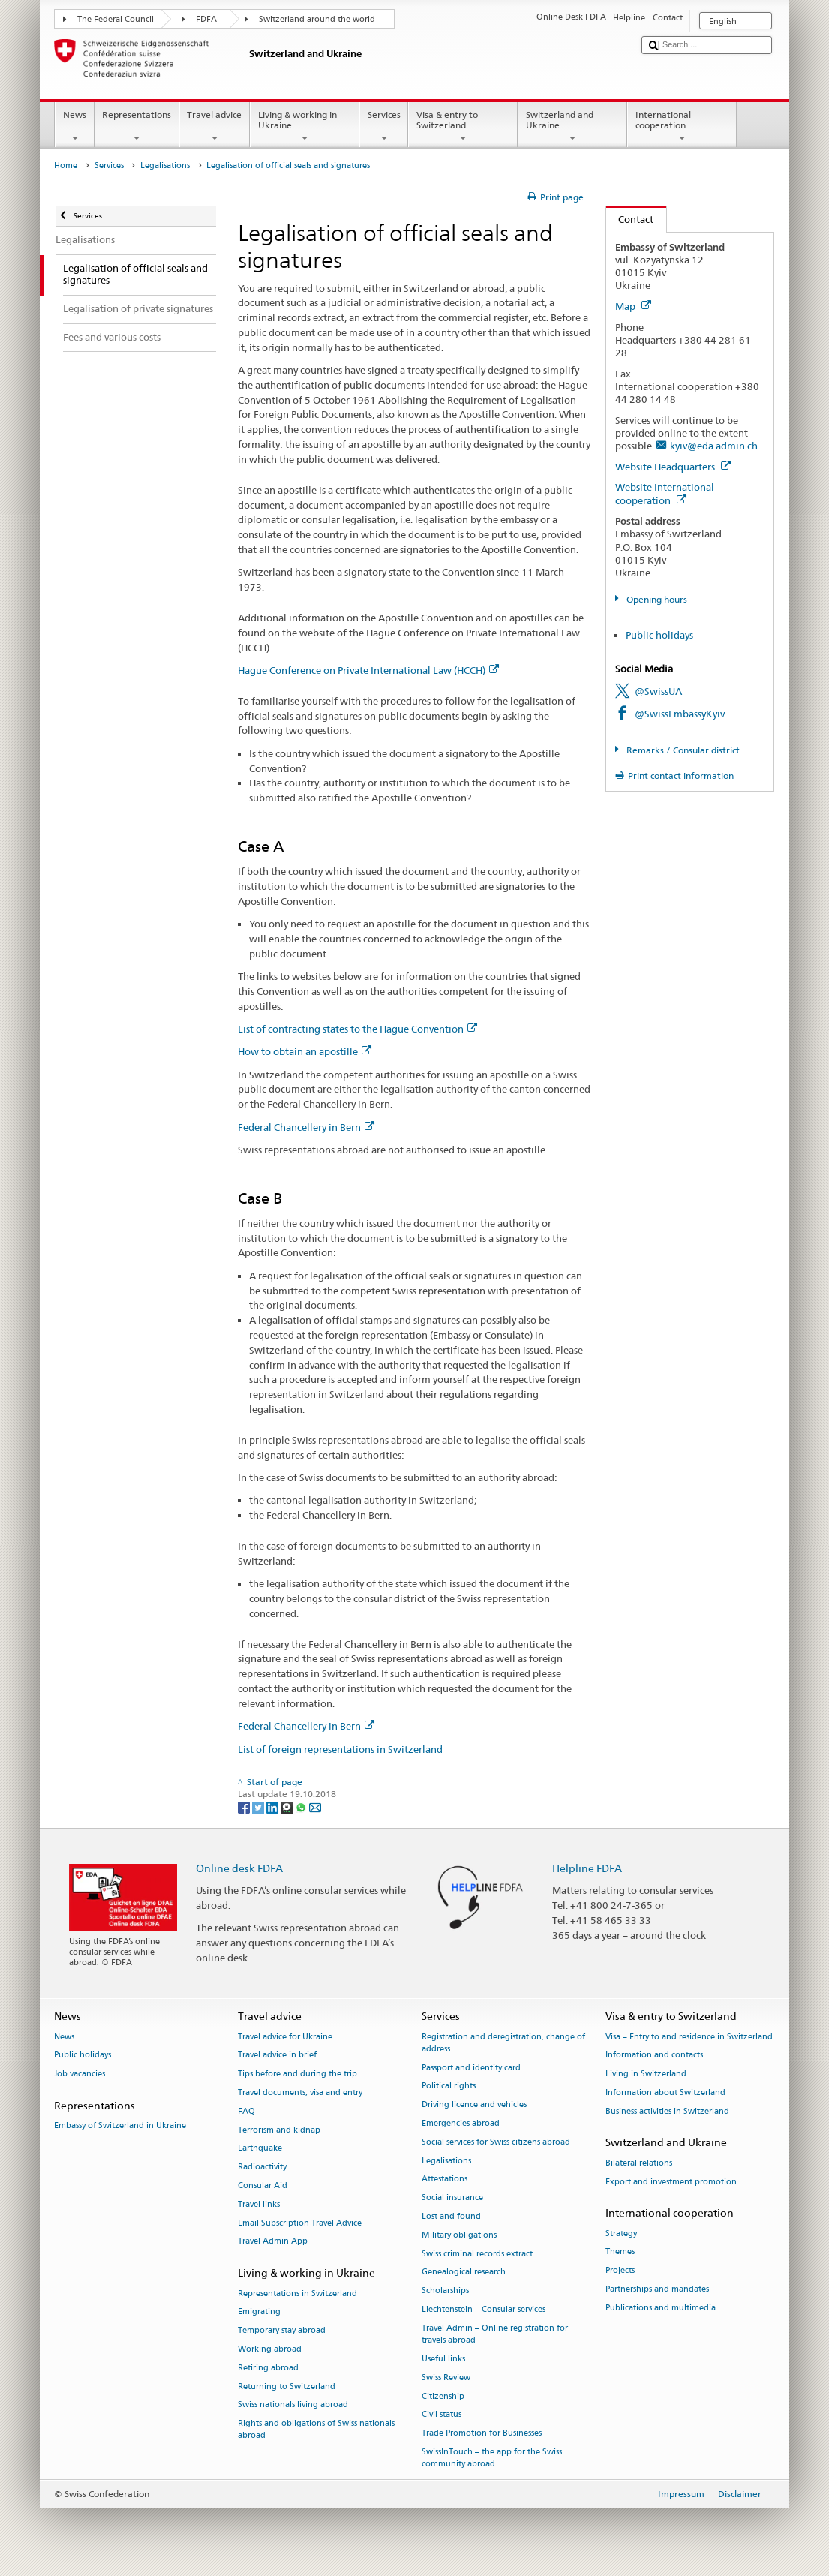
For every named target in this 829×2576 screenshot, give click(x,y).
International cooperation (682, 127)
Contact (630, 219)
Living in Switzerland (645, 2074)
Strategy (621, 2233)
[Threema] (288, 1806)
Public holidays (659, 635)
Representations (137, 127)
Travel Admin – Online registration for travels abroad (495, 2334)
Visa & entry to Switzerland (463, 127)
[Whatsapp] (302, 1806)
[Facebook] (245, 1806)
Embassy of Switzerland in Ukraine (120, 2126)
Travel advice (214, 127)
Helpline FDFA (587, 1868)
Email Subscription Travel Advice (300, 2223)
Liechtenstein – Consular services (483, 2310)
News (74, 127)
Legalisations (165, 165)
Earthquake (260, 2149)
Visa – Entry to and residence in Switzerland (689, 2037)
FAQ (246, 2111)
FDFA (206, 19)
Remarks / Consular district (682, 750)
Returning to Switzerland (286, 2386)
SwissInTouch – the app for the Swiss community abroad (492, 2458)
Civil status (441, 2415)
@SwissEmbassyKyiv (680, 714)
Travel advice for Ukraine (285, 2037)
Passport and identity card (471, 2068)
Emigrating (259, 2312)
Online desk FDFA (239, 1868)
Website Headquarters (673, 467)
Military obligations (459, 2235)
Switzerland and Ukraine (572, 127)
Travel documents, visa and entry (300, 2092)
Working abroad (270, 2349)
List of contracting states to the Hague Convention (357, 1029)
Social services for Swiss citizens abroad (496, 2142)
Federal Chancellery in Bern (306, 1127)
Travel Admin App (273, 2242)
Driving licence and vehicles (474, 2105)
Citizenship (443, 2396)
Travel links (259, 2204)
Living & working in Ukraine (305, 127)
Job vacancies (79, 2074)
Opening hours (655, 599)
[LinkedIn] (273, 1806)
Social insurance (452, 2198)
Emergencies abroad (461, 2123)
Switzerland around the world (317, 19)
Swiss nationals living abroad (293, 2405)
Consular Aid (262, 2185)
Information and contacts (654, 2055)
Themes (620, 2252)
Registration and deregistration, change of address (503, 2043)
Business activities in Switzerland (667, 2111)
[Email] (315, 1806)
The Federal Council (115, 19)
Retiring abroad (268, 2368)
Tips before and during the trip (297, 2074)
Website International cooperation (664, 493)
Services (383, 127)
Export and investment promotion (671, 2182)
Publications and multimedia (660, 2308)
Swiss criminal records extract (477, 2254)
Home (65, 165)
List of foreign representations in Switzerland (340, 1749)
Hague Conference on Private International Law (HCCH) (368, 670)
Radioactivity (262, 2167)
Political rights (449, 2086)
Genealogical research (464, 2272)
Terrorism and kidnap (279, 2130)
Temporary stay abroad (282, 2331)
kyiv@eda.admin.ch (714, 446)
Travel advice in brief (277, 2055)
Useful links (443, 2359)
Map (633, 306)
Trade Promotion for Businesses (482, 2434)
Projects (620, 2271)
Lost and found (451, 2216)
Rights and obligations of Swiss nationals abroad (316, 2430)
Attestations (444, 2179)
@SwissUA (658, 691)
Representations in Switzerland (297, 2293)
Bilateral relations (638, 2163)
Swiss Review (446, 2377)
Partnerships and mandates (657, 2290)
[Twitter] (259, 1806)
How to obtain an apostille (304, 1051)
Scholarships (445, 2291)
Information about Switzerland (665, 2092)
